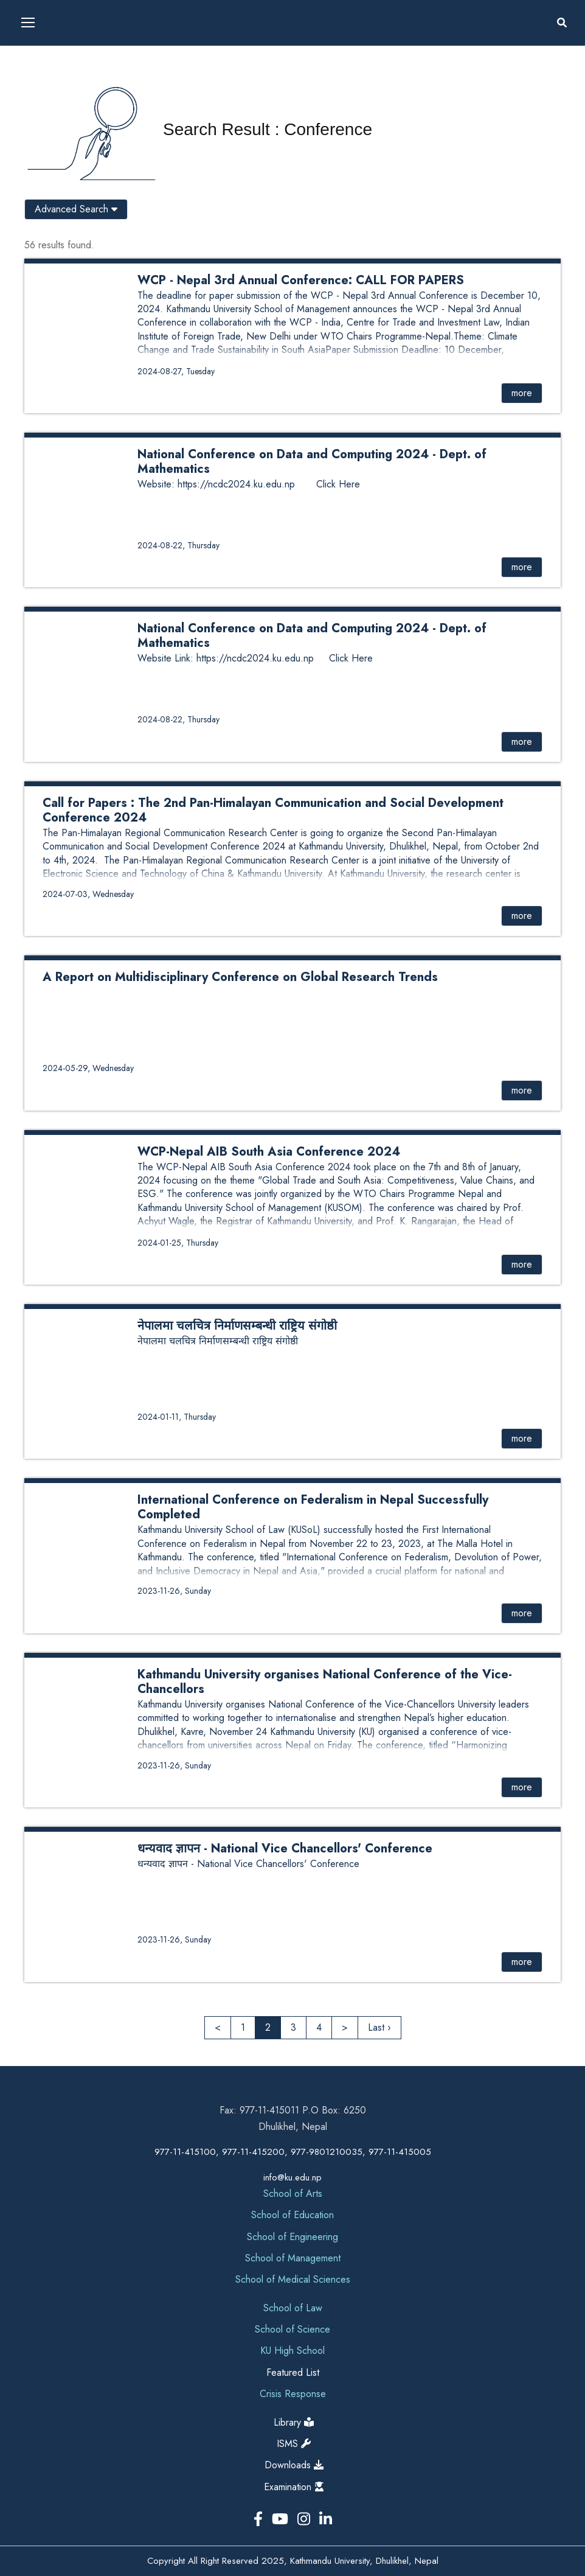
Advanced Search (76, 209)
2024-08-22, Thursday (178, 545)
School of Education (292, 2215)
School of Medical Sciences (292, 2279)
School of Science (292, 2329)
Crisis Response (293, 2394)
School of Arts (292, 2194)
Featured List (292, 2372)
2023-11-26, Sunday (174, 1591)
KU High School (292, 2351)
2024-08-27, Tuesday (176, 371)
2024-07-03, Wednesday (88, 894)
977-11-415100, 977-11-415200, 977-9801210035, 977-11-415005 (292, 2152)
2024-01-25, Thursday (177, 1243)
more (521, 393)
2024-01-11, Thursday (176, 1417)
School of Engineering (292, 2237)
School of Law (292, 2308)
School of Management (293, 2258)
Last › (379, 2027)
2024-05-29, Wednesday (88, 1068)
